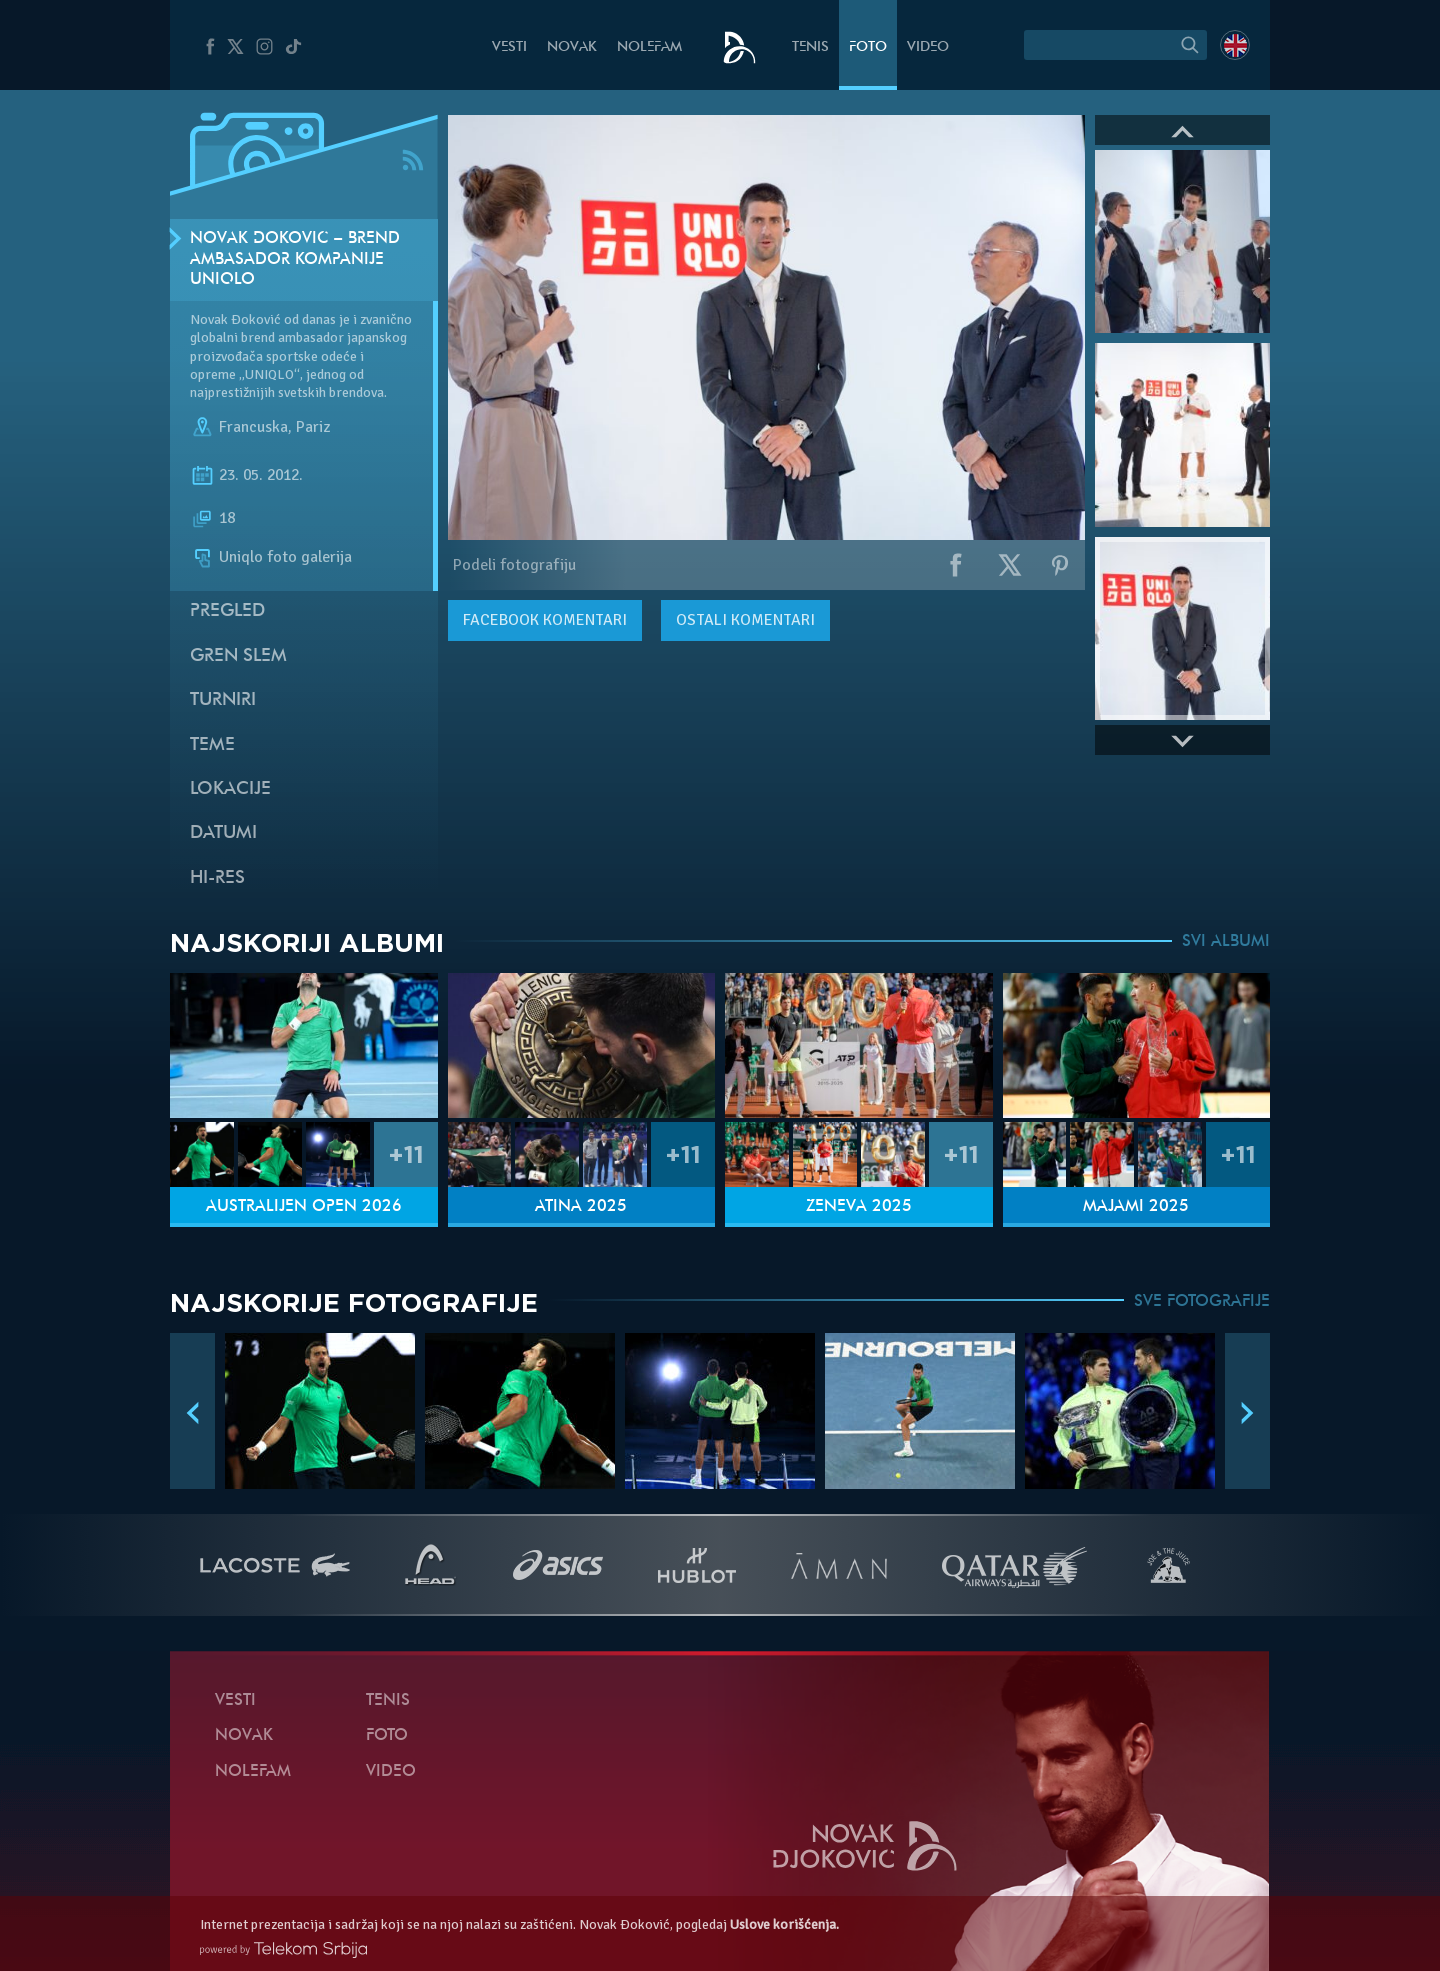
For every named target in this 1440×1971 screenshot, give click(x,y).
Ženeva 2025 (859, 1207)
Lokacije (230, 789)
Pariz (313, 427)
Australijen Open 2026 (304, 1207)
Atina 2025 (581, 1207)
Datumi (223, 833)
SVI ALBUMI (1226, 942)
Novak (572, 47)
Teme (212, 745)
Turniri (223, 700)
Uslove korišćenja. (784, 1924)
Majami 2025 (1136, 1207)
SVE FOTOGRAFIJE (1202, 1302)
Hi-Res (217, 878)
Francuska (253, 427)
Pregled (227, 611)
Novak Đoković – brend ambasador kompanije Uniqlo (295, 260)
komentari (545, 620)
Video (928, 47)
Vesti (509, 47)
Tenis (810, 47)
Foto (868, 47)
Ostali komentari (745, 620)
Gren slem (238, 656)
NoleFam (649, 47)
